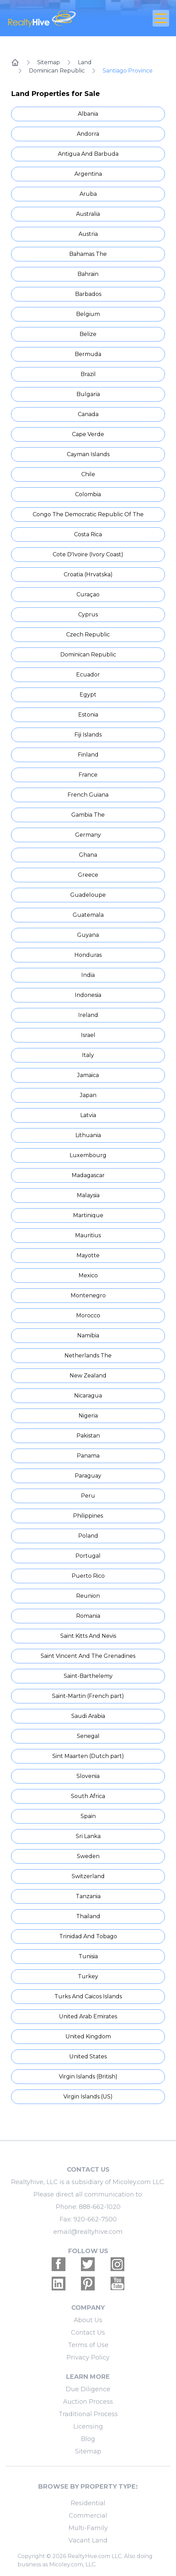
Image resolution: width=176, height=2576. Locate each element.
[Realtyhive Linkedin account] (58, 2283)
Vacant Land (88, 2540)
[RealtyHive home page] (61, 18)
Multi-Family (88, 2528)
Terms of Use (88, 2345)
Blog (88, 2439)
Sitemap (48, 62)
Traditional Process (88, 2414)
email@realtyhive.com (88, 2232)
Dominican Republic (57, 70)
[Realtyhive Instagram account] (117, 2264)
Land (85, 62)
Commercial (88, 2515)
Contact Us (88, 2332)
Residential (88, 2503)
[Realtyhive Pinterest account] (88, 2283)
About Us (88, 2320)
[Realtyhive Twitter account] (88, 2264)
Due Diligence (88, 2389)
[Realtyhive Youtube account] (117, 2283)
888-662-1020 (100, 2207)
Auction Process (88, 2401)
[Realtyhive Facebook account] (58, 2264)
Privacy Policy (88, 2357)
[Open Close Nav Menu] (161, 18)
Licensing (88, 2426)
